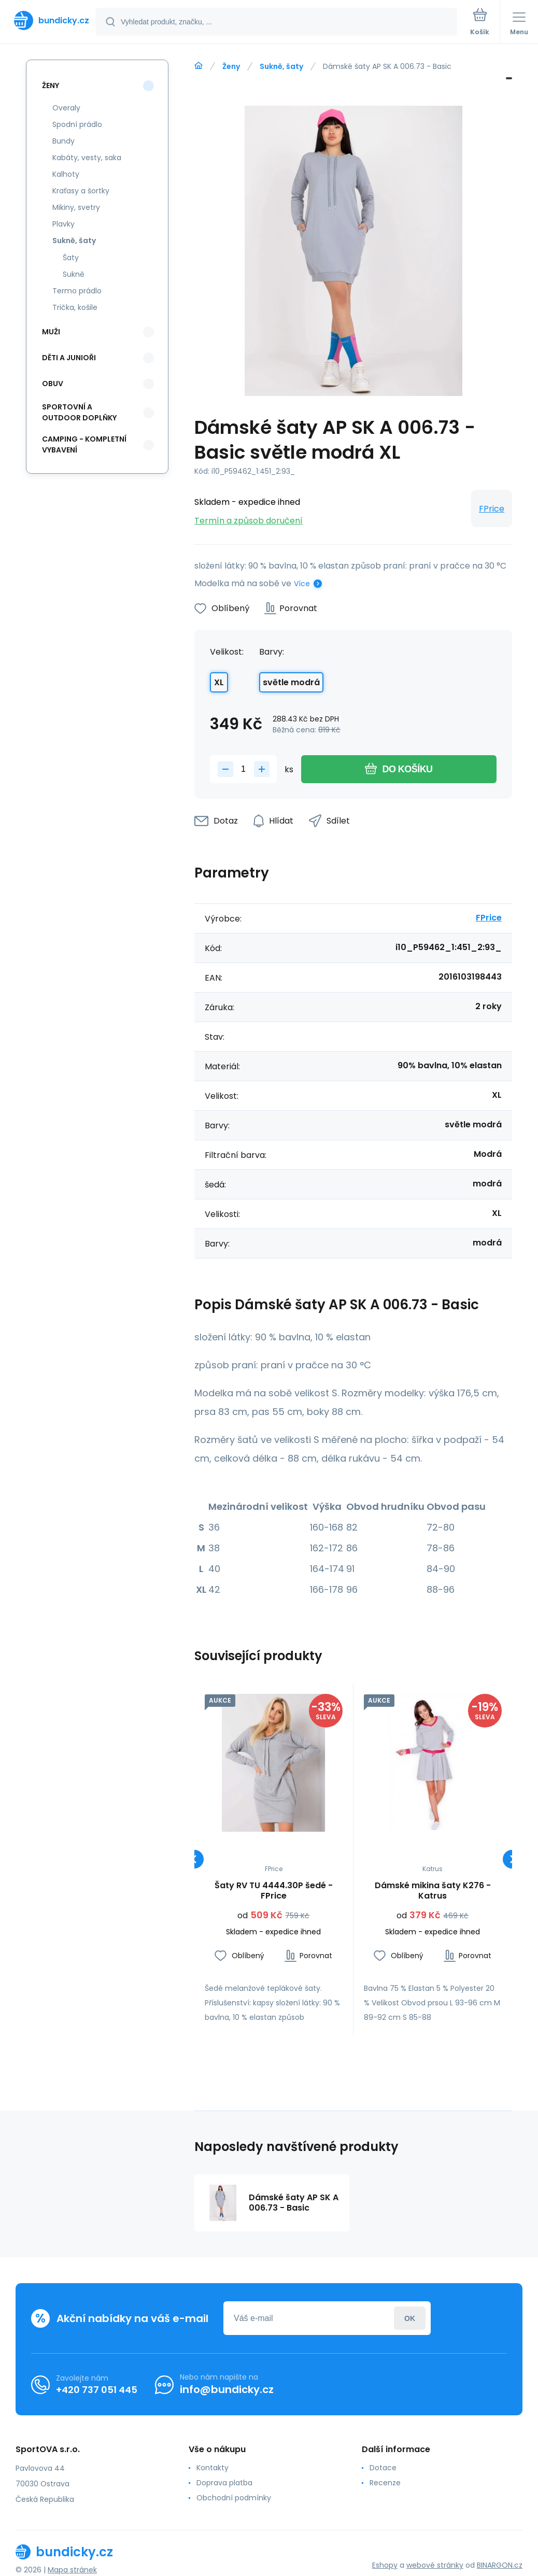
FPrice (491, 509)
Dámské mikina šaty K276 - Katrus (432, 1890)
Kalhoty (65, 174)
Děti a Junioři (69, 357)
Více (302, 583)
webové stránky (434, 2565)
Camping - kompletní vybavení (84, 444)
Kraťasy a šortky (80, 191)
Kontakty (212, 2467)
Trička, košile (74, 307)
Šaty (71, 257)
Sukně (73, 274)
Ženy (231, 66)
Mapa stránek (72, 2570)
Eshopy (385, 2565)
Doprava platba (224, 2483)
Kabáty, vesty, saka (86, 157)
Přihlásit (410, 2318)
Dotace (383, 2467)
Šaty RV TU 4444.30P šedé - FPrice (274, 1890)
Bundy (63, 141)
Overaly (66, 108)
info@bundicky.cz (227, 2389)
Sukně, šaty (281, 66)
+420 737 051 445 (96, 2389)
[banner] (48, 20)
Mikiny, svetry (76, 207)
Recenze (385, 2483)
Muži (51, 332)
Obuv (52, 383)
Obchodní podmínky (233, 2498)
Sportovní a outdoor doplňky (79, 412)
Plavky (63, 224)
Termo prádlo (77, 291)
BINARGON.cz (499, 2565)
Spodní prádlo (77, 124)
